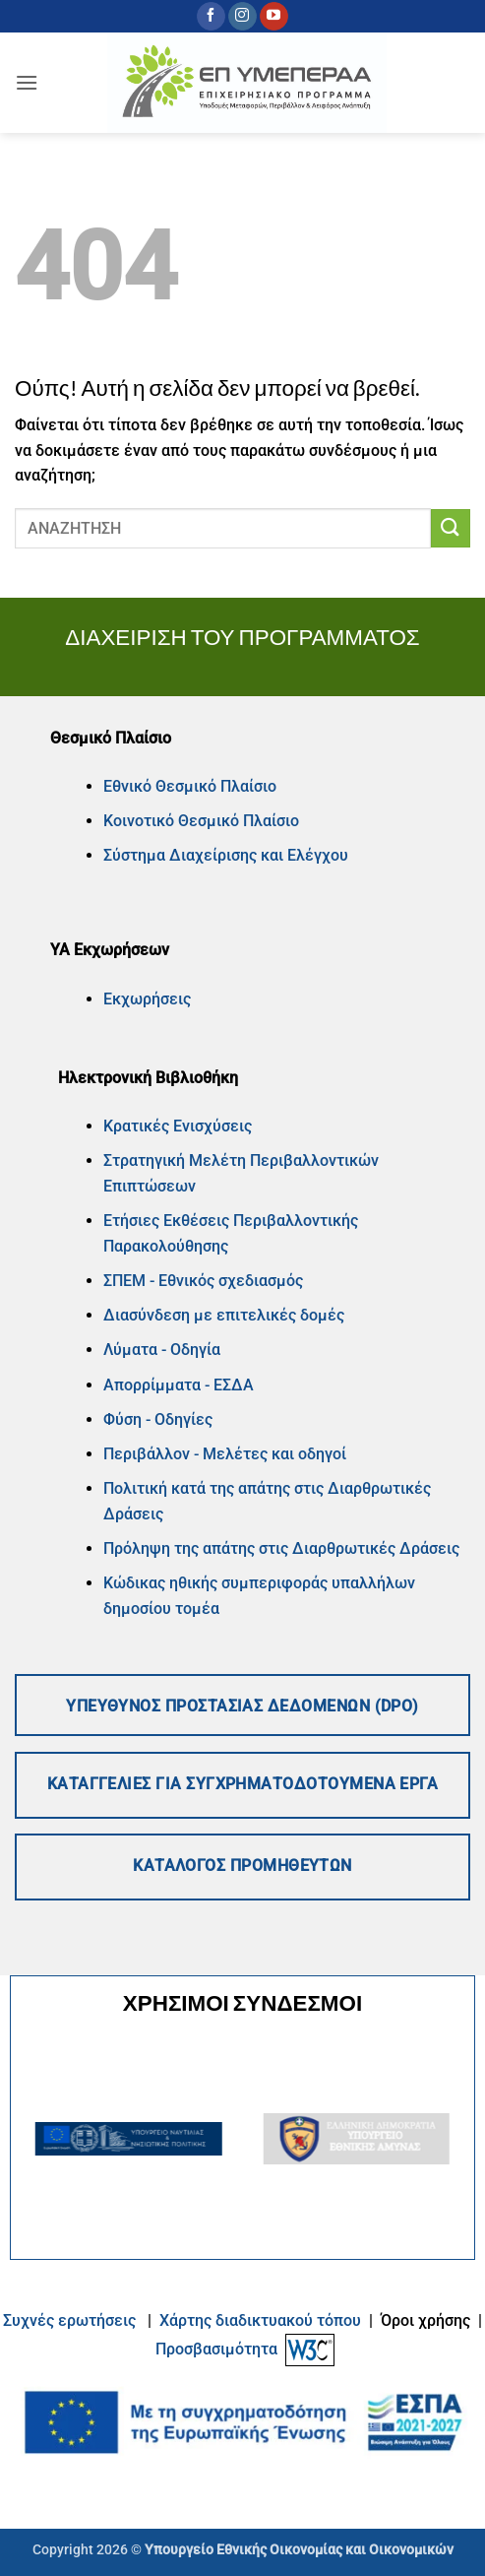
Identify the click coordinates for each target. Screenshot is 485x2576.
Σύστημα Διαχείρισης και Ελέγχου (225, 855)
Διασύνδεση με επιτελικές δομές (223, 1315)
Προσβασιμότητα (216, 2349)
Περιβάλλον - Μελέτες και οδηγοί (224, 1454)
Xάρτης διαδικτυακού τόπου (262, 2320)
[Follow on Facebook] (211, 17)
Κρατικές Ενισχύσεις (177, 1126)
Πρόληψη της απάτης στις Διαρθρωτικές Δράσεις (283, 1548)
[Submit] (450, 528)
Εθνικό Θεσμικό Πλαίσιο (189, 786)
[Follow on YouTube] (274, 17)
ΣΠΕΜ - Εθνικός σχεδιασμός (203, 1280)
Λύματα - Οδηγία (161, 1349)
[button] (26, 82)
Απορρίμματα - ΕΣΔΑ (178, 1385)
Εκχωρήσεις (147, 999)
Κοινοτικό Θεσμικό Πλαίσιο (201, 820)
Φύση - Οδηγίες (157, 1419)
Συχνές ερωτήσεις (69, 2320)
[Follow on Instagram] (242, 17)
